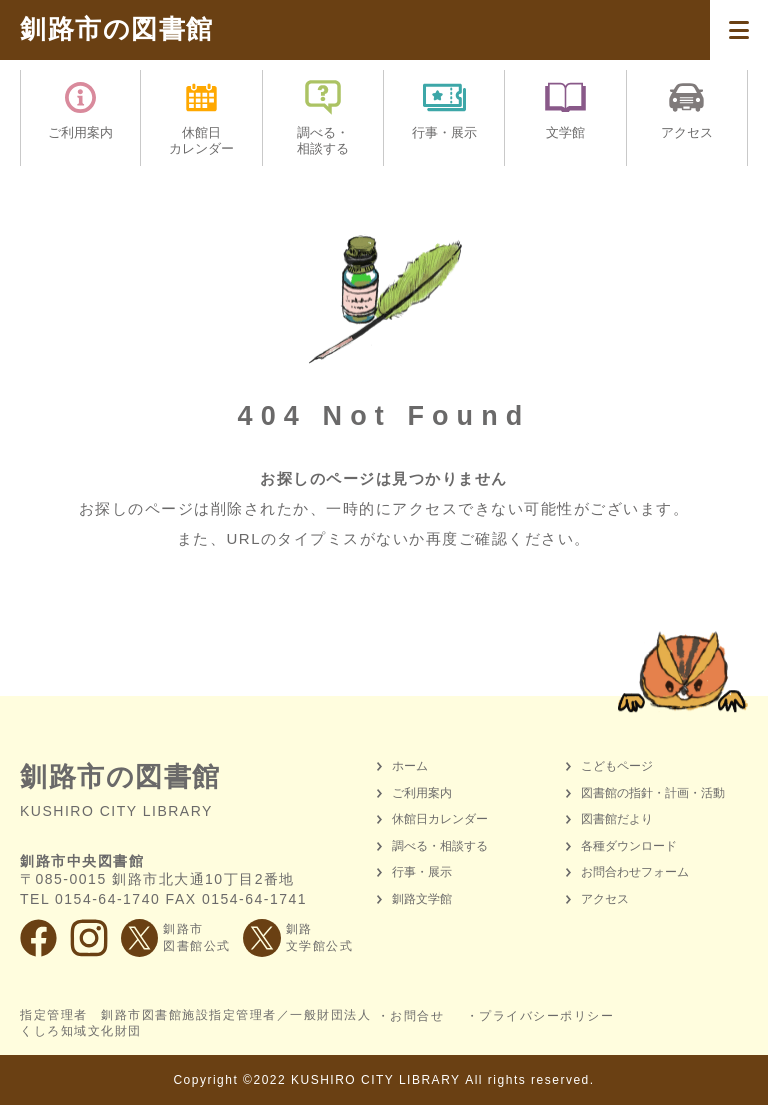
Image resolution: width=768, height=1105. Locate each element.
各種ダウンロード (629, 846)
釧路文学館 (422, 899)
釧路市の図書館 (117, 29)
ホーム (410, 766)
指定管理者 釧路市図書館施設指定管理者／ (195, 1024)
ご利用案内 (422, 793)
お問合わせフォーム (635, 872)
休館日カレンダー (440, 819)
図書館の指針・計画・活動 (653, 793)
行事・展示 (422, 872)
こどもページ (617, 766)
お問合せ (417, 1016)
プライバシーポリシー (546, 1016)
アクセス (605, 899)
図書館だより (617, 819)
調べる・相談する (440, 846)
